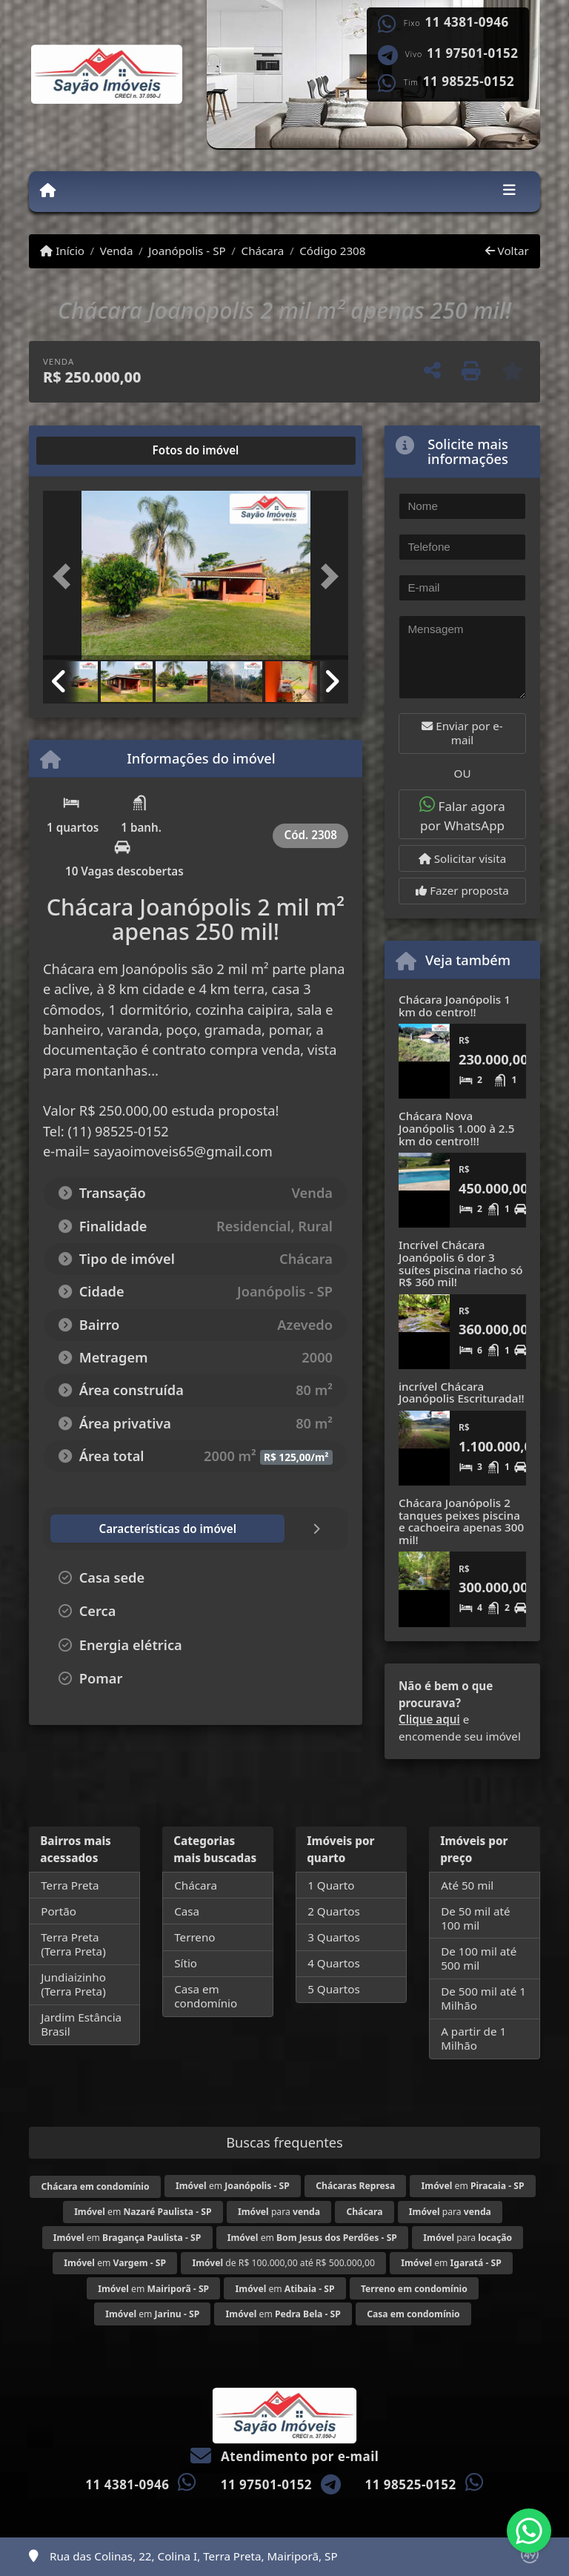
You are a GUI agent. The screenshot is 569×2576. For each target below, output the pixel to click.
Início (62, 250)
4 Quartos (333, 1963)
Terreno (194, 1937)
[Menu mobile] (48, 190)
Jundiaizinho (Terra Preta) (73, 1984)
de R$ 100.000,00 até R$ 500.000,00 (283, 2263)
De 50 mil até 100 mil (475, 1918)
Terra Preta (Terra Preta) (73, 1944)
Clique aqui (429, 1719)
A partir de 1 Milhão (473, 2038)
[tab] (90, 451)
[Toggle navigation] (509, 191)
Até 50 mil (467, 1885)
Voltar (507, 250)
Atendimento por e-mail (284, 2456)
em (233, 2185)
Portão (58, 1911)
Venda (116, 250)
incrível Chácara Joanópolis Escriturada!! (462, 1392)
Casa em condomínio (205, 1995)
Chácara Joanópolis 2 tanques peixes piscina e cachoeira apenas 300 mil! (461, 1521)
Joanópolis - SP (186, 250)
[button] (66, 576)
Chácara (263, 250)
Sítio (185, 1963)
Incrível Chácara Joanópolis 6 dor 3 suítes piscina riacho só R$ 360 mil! (461, 1263)
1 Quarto (330, 1885)
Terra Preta (70, 1885)
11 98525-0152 (468, 81)
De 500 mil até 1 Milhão (483, 1998)
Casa (186, 1911)
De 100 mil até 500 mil (478, 1958)
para (279, 2211)
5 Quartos (333, 1988)
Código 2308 (332, 250)
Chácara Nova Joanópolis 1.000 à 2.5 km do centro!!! (456, 1128)
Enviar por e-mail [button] (462, 732)
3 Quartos (333, 1937)
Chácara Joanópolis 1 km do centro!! (454, 1005)
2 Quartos (333, 1911)
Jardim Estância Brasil (81, 2024)
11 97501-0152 (472, 53)
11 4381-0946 (467, 22)
